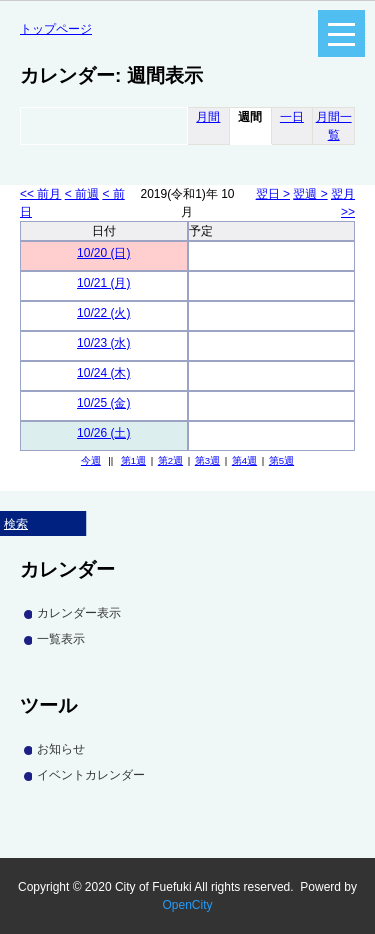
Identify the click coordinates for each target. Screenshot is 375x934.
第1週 (133, 460)
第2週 (170, 460)
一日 (292, 117)
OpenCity (187, 905)
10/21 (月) (103, 283)
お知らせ (61, 749)
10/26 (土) (103, 433)
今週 (91, 460)
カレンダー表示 (79, 613)
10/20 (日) (103, 253)
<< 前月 (40, 194)
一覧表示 (61, 639)
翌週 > (310, 194)
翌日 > (273, 194)
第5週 (281, 460)
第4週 (244, 460)
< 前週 (82, 194)
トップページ (56, 29)
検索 (16, 524)
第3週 (207, 460)
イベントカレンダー (91, 775)
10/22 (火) (103, 313)
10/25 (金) (103, 403)
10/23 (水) (103, 343)
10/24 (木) (103, 373)
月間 (208, 117)
